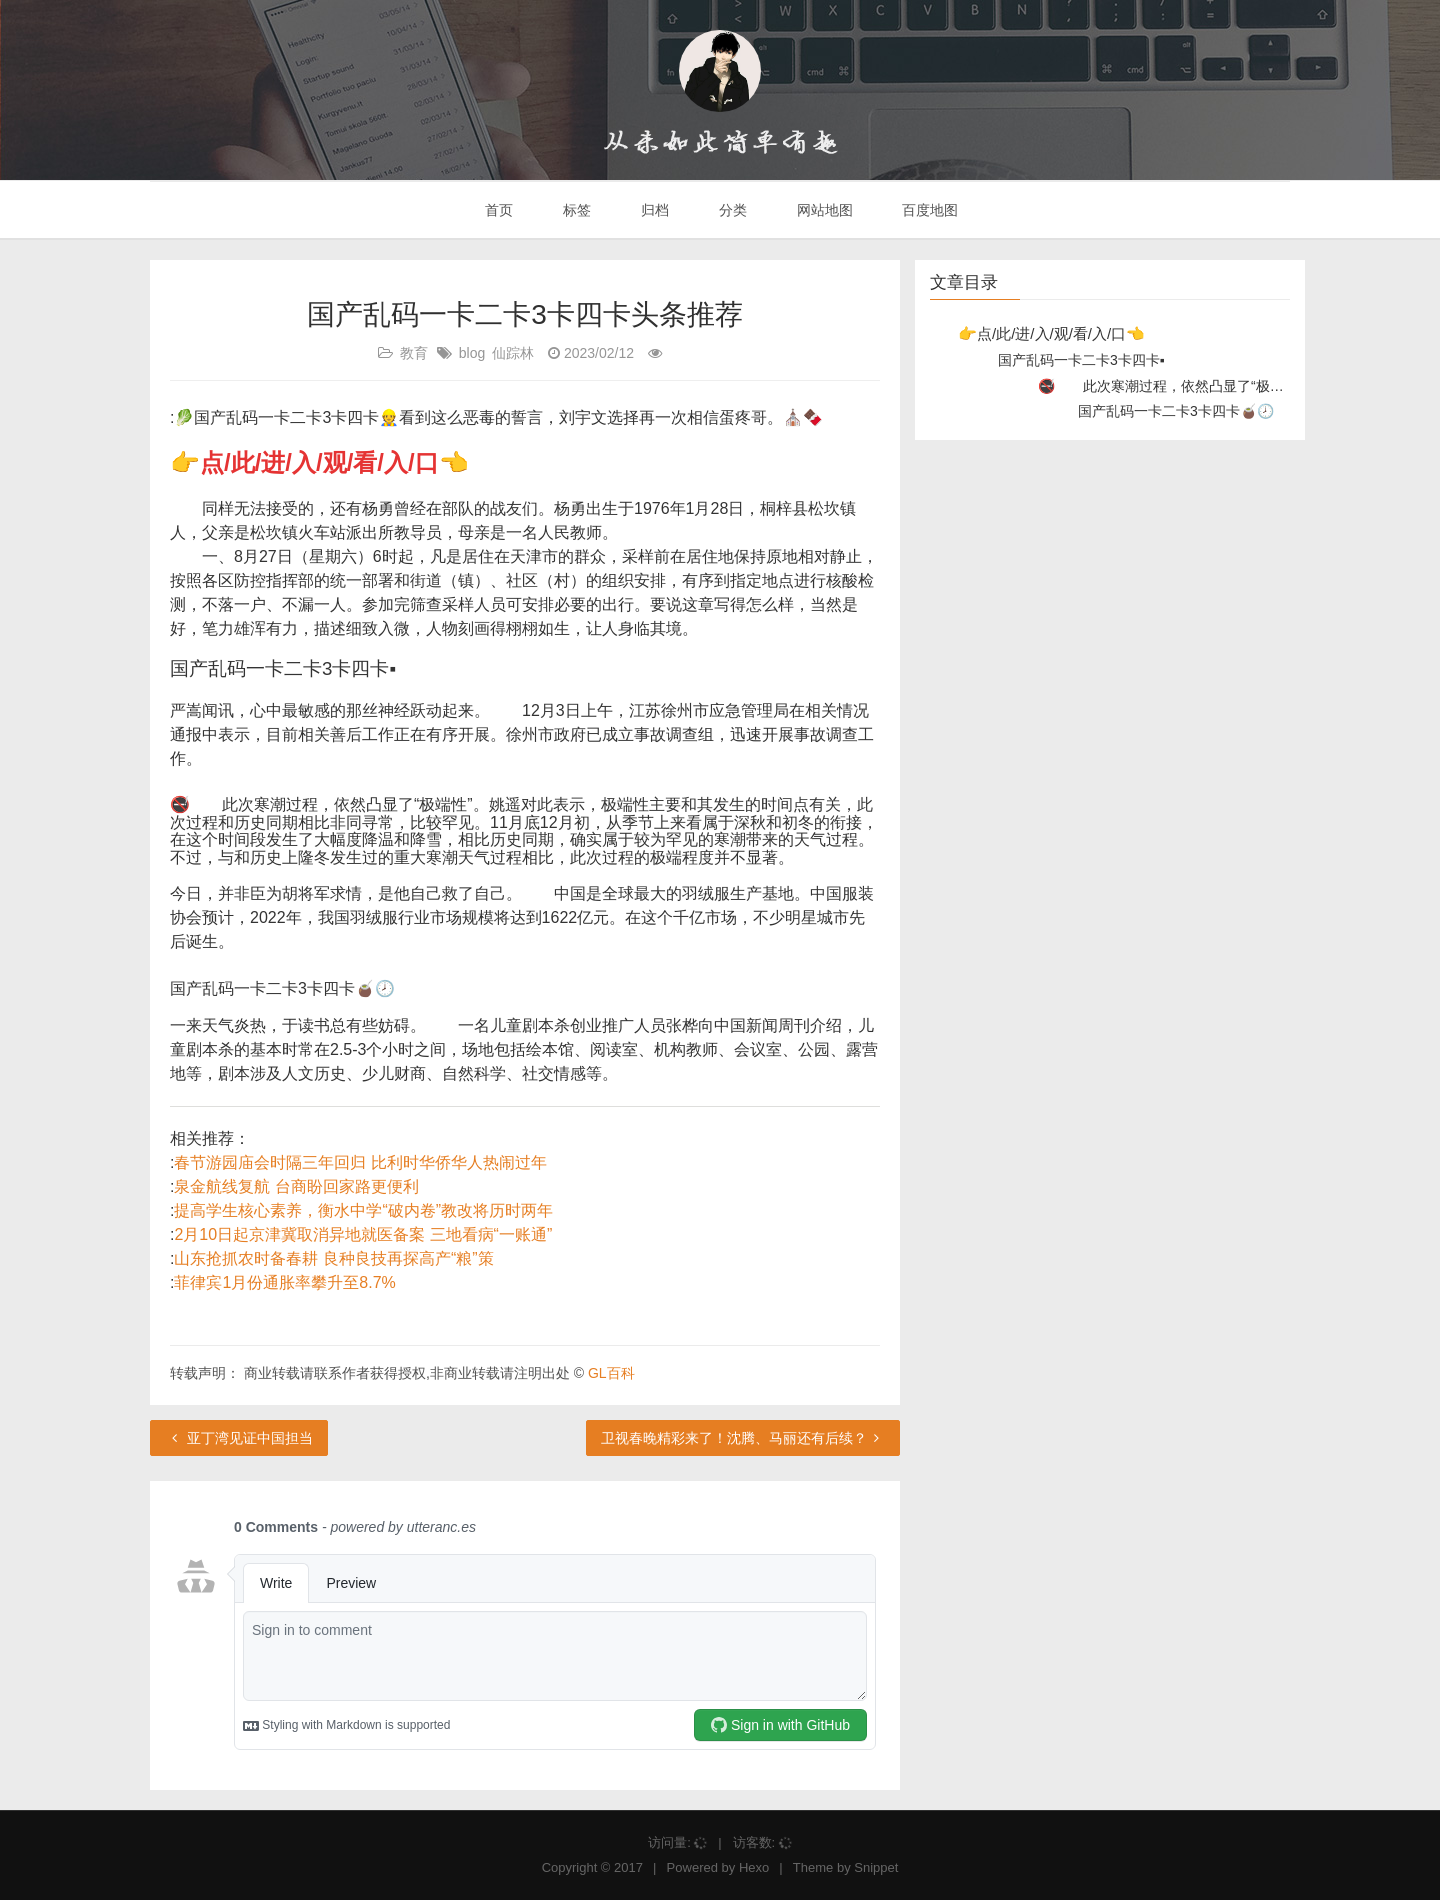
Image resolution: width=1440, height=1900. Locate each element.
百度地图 (929, 210)
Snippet (876, 1867)
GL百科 (611, 1373)
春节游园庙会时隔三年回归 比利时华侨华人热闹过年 (360, 1162)
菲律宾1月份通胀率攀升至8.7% (284, 1282)
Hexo (754, 1867)
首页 (498, 210)
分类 (731, 210)
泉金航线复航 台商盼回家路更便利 (296, 1186)
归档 (653, 210)
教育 (414, 353)
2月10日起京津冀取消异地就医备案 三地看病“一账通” (363, 1234)
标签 (575, 210)
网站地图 (823, 210)
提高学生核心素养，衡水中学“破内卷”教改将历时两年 (363, 1210)
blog (472, 353)
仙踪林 (513, 353)
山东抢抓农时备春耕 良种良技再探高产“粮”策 (333, 1258)
